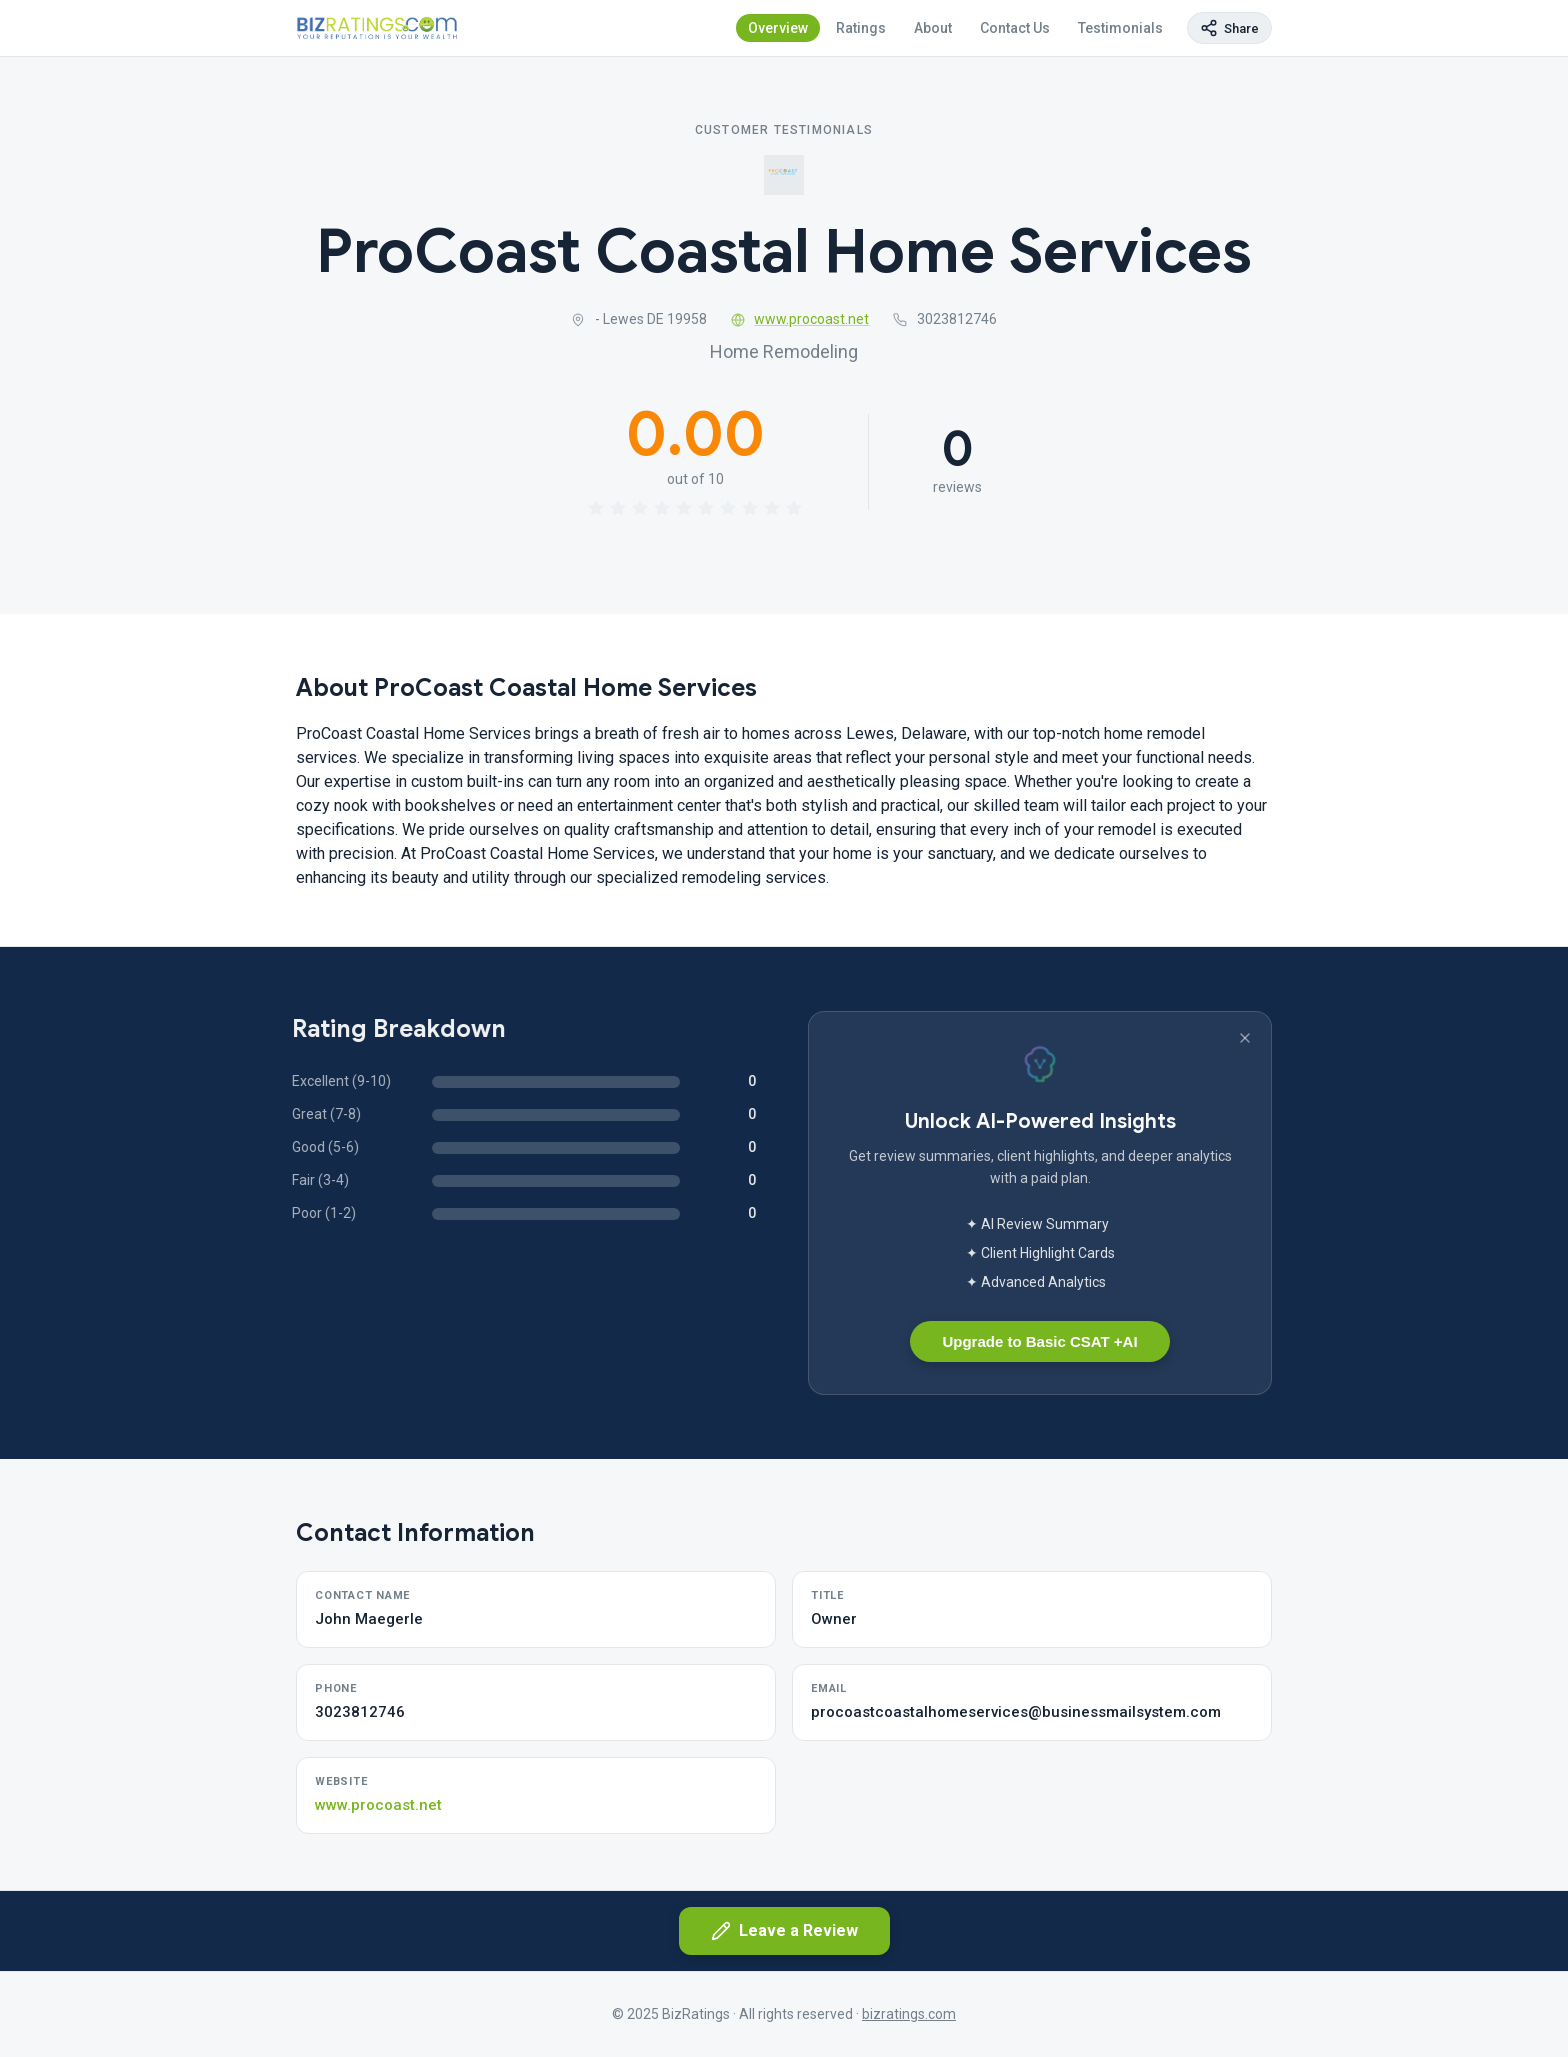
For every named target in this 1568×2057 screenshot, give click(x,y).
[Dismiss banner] (1245, 1038)
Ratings (861, 28)
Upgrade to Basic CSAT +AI (1039, 1341)
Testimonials (1120, 28)
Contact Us (1015, 28)
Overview (778, 28)
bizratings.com (909, 2014)
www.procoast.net (800, 319)
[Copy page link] (1229, 28)
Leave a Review (784, 1931)
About (933, 28)
